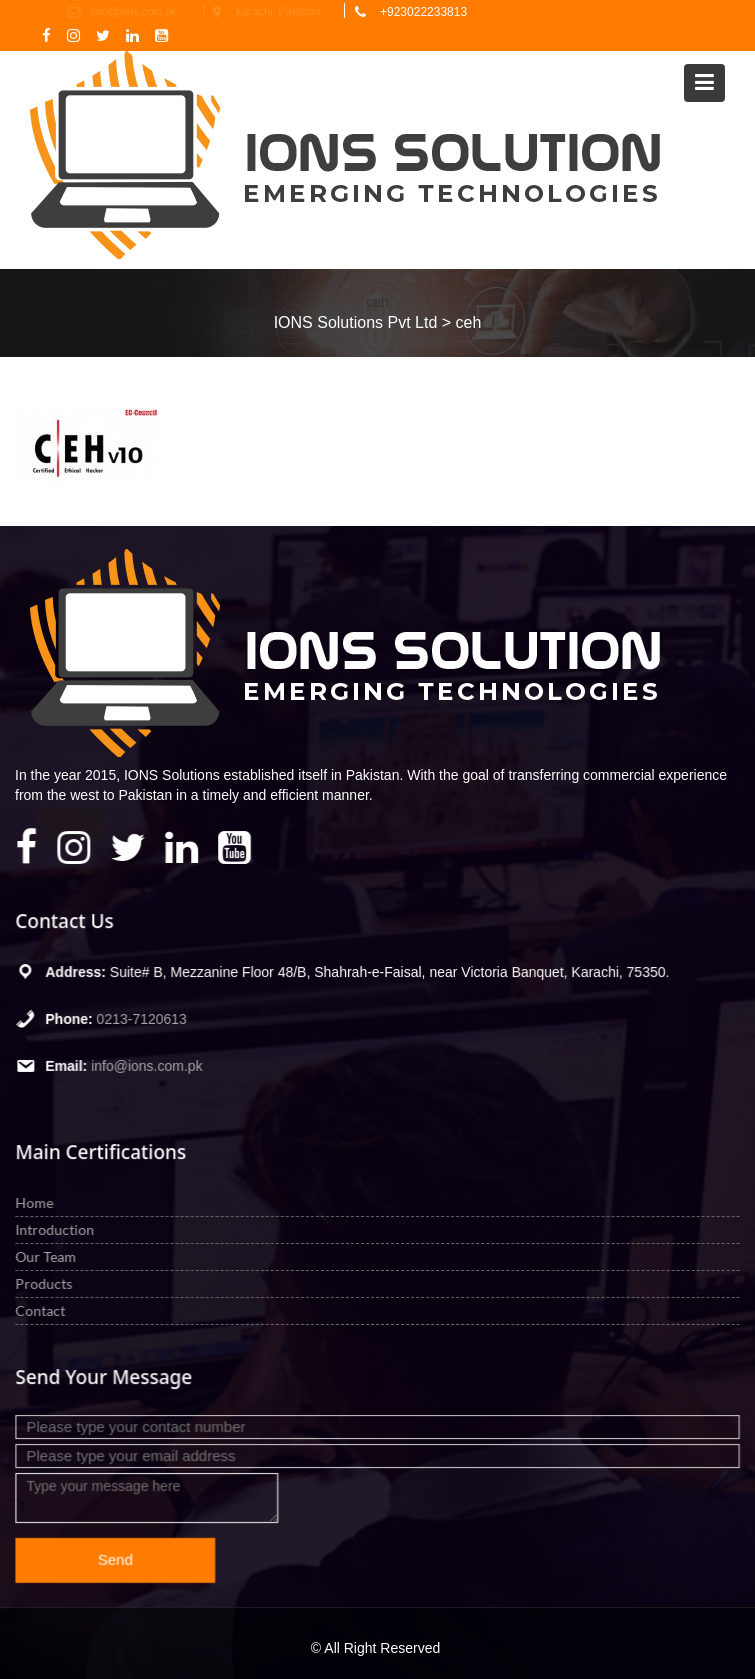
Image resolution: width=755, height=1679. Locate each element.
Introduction (58, 1229)
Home (38, 1202)
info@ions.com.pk (149, 1065)
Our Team (49, 1255)
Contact (43, 1309)
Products (47, 1282)
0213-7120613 (144, 1019)
